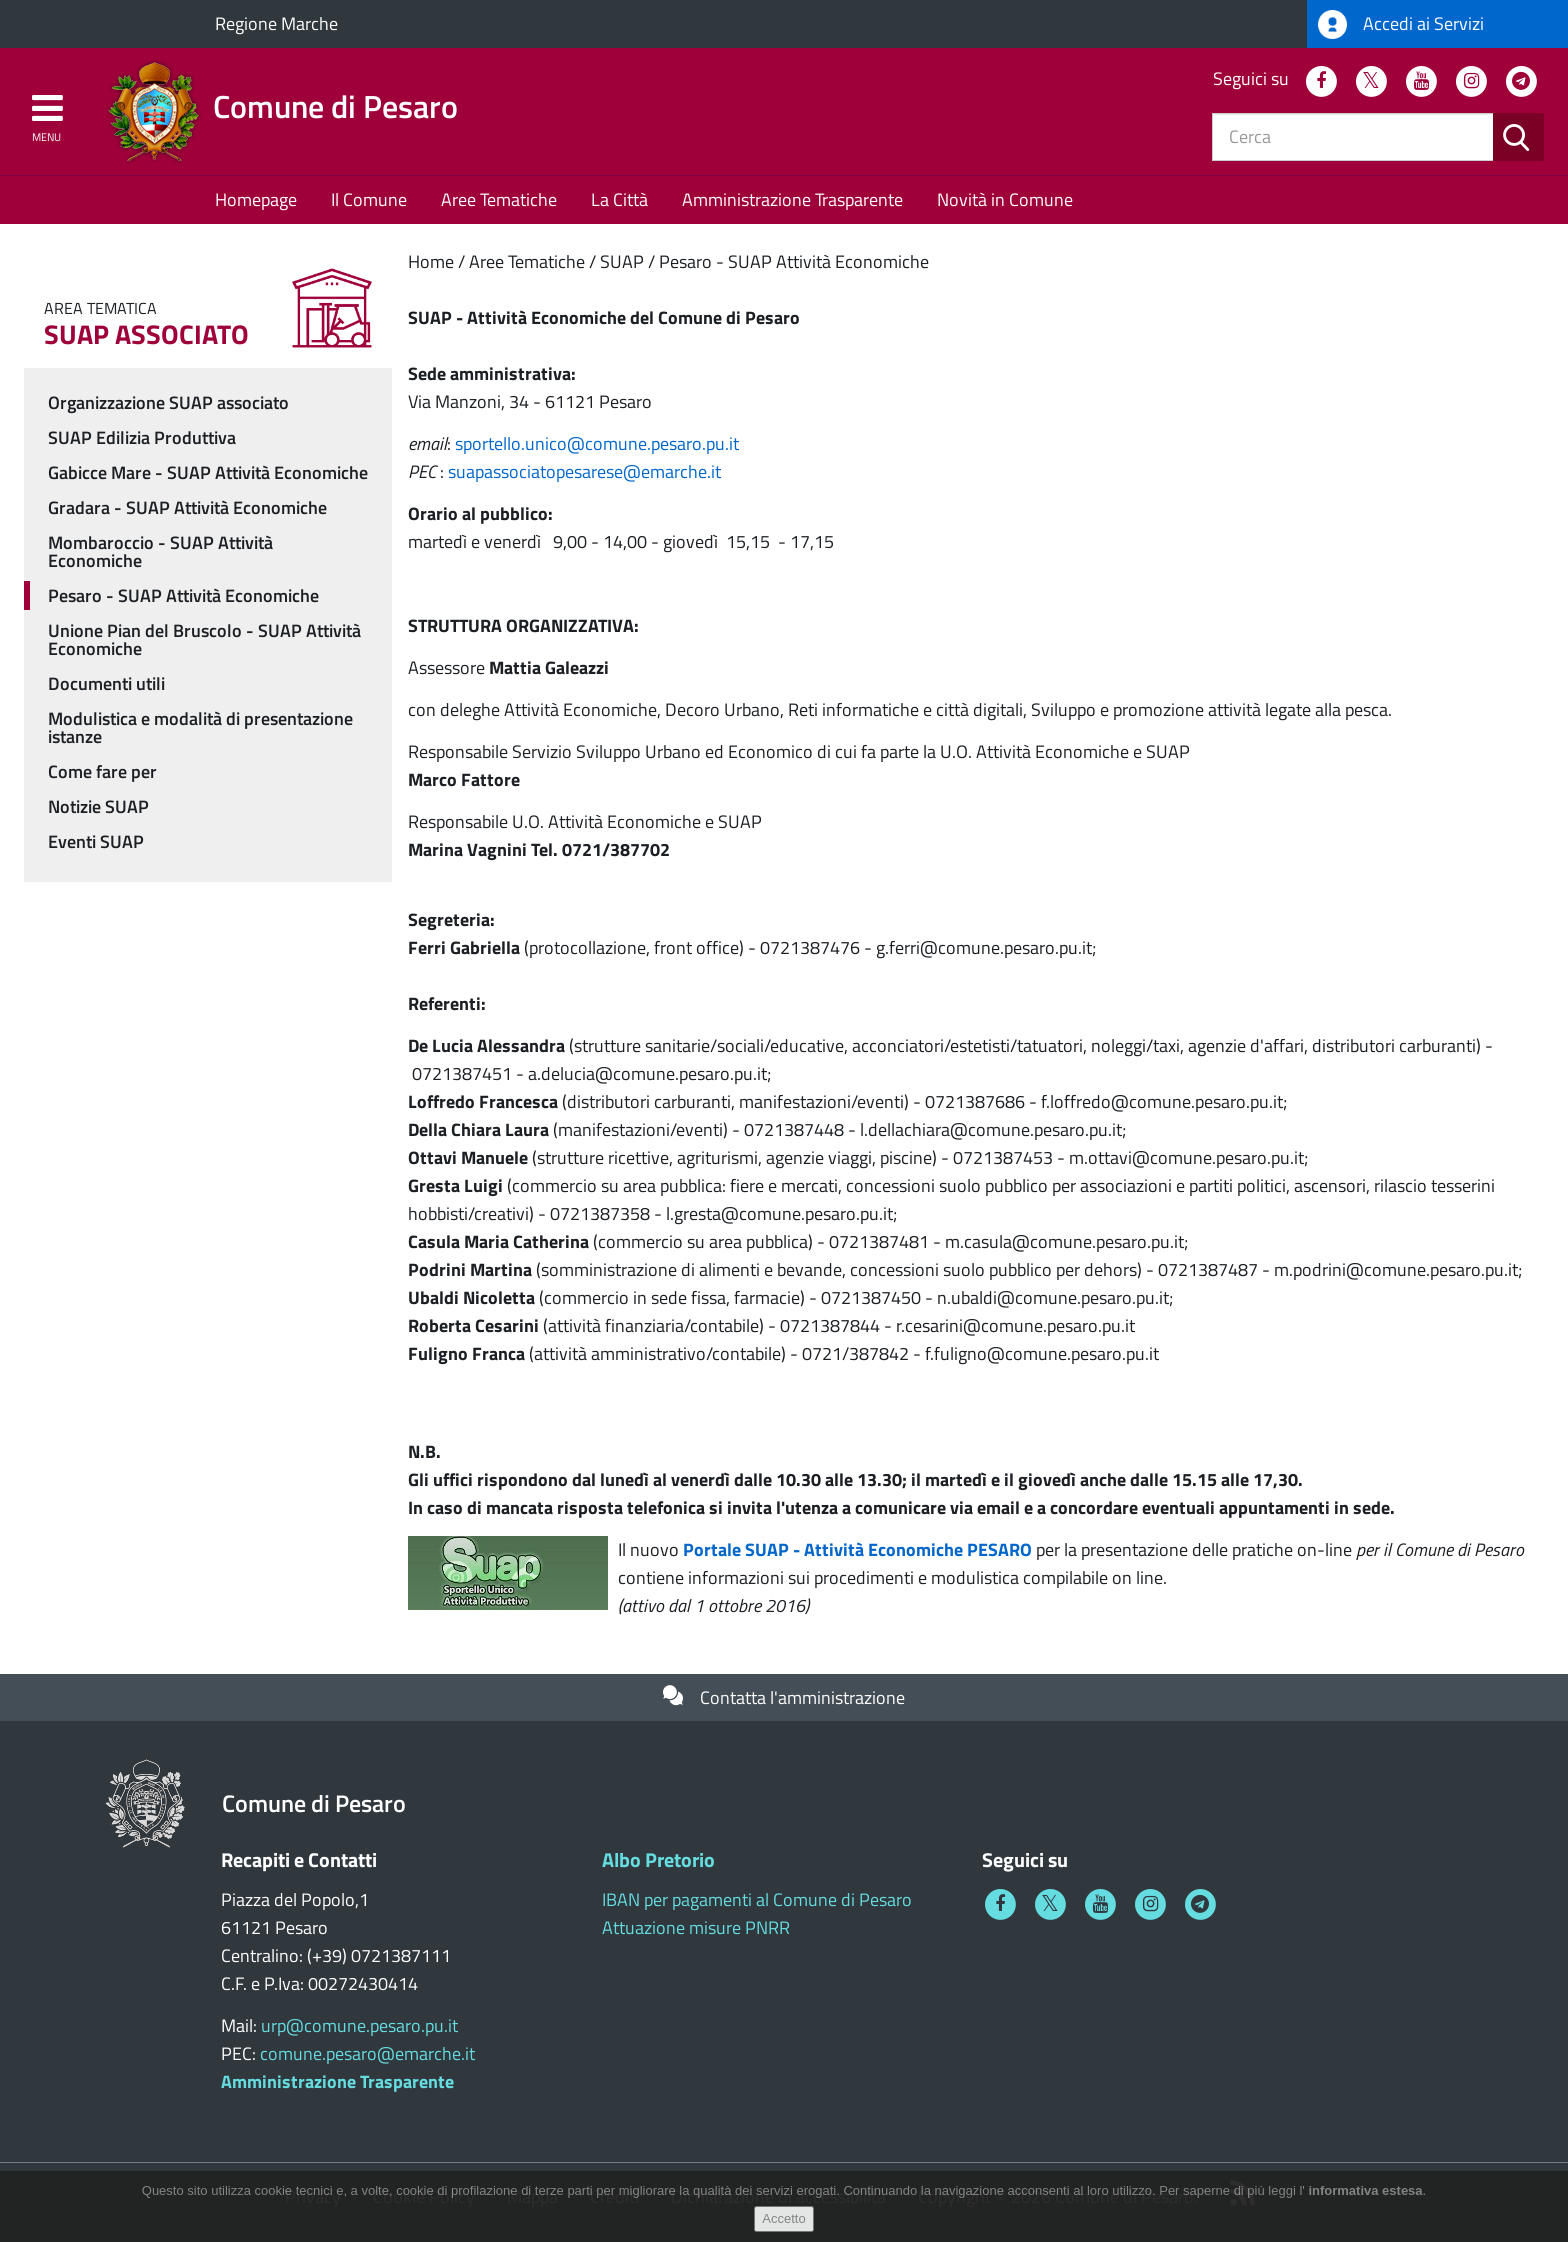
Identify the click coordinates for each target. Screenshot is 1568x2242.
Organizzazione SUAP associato (168, 402)
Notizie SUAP (98, 806)
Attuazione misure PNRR (696, 1927)
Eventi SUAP (96, 841)
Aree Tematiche (499, 199)
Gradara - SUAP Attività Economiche (187, 507)
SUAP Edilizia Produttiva (142, 437)
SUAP (622, 261)
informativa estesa (1365, 2199)
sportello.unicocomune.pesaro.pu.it (597, 443)
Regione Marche (276, 23)
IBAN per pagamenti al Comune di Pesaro (757, 1899)
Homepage (256, 199)
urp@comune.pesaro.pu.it (359, 2025)
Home (431, 261)
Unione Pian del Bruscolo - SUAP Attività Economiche (204, 639)
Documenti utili (106, 683)
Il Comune (369, 199)
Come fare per (102, 771)
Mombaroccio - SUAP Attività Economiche (160, 551)
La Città (619, 199)
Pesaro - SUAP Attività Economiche (794, 261)
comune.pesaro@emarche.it (367, 2053)
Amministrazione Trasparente (792, 199)
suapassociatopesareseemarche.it (584, 471)
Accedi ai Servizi (1401, 24)
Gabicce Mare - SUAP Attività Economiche (208, 472)
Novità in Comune (1005, 199)
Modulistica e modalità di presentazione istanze (200, 727)
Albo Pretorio (658, 1859)
